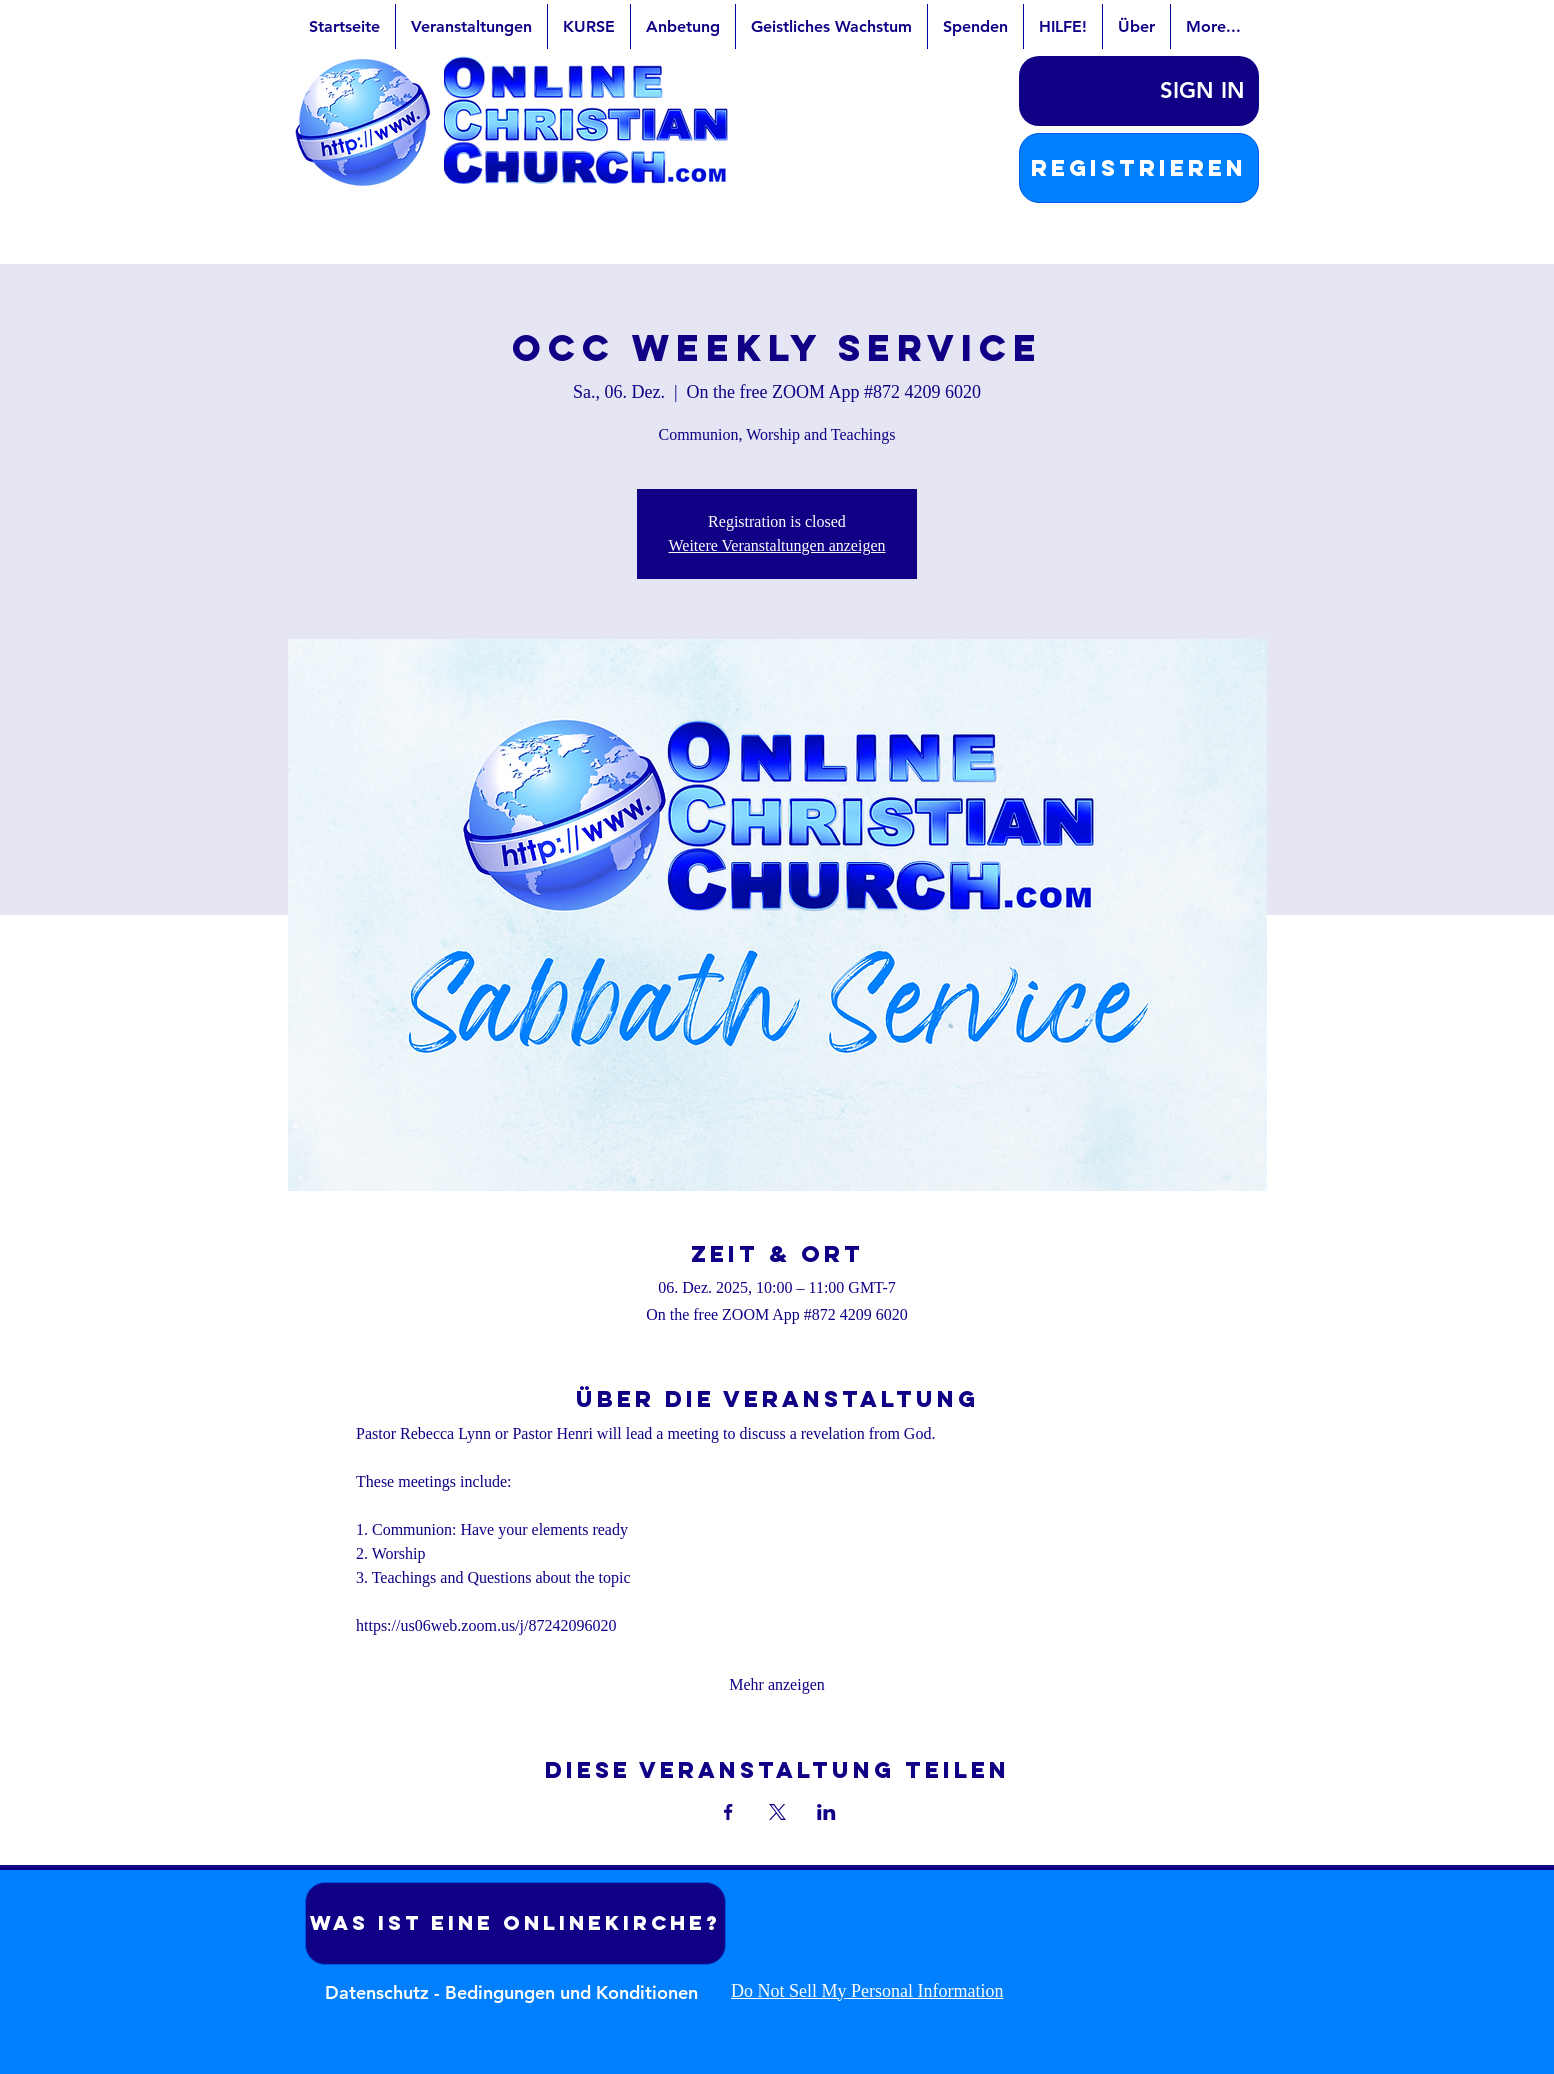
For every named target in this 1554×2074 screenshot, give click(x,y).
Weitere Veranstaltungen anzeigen (777, 545)
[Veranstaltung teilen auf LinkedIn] (826, 1812)
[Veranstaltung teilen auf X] (777, 1812)
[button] (1139, 168)
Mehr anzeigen (777, 1684)
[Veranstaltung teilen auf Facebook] (728, 1812)
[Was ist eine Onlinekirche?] (515, 1923)
